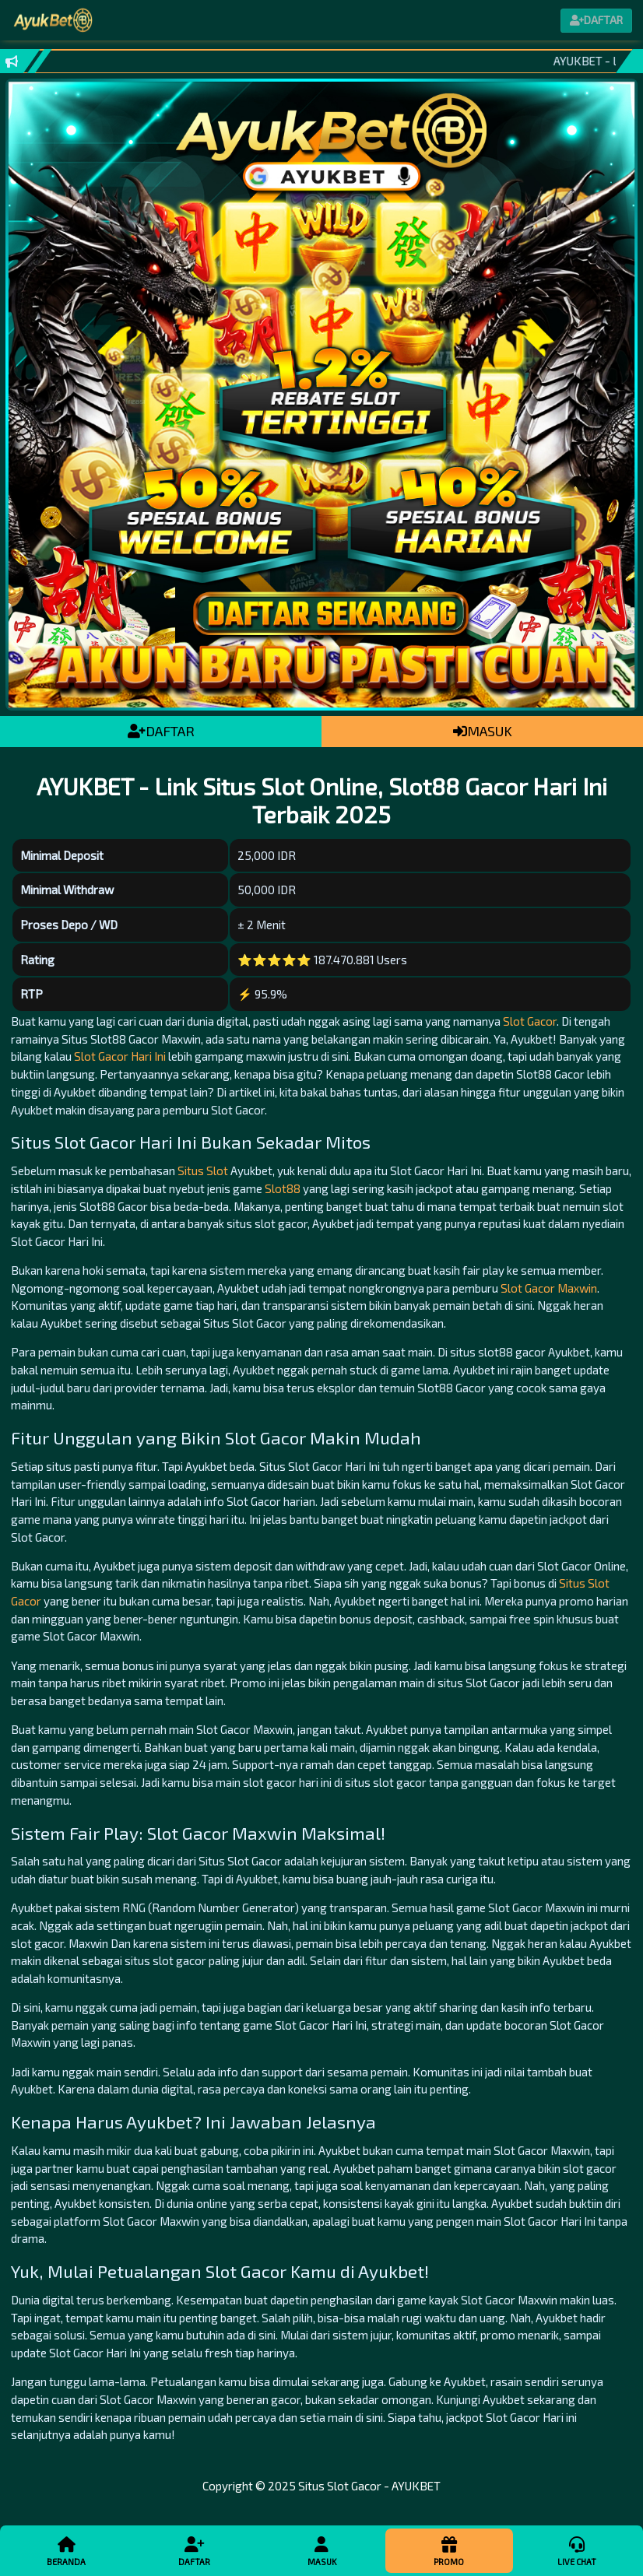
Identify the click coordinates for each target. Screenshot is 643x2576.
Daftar (194, 2550)
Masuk (321, 2550)
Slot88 (282, 1188)
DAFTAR (161, 730)
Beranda (67, 2550)
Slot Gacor (530, 1021)
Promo (449, 2550)
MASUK (482, 730)
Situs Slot (202, 1170)
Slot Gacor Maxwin (549, 1288)
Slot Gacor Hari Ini (120, 1056)
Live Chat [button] (576, 2550)
